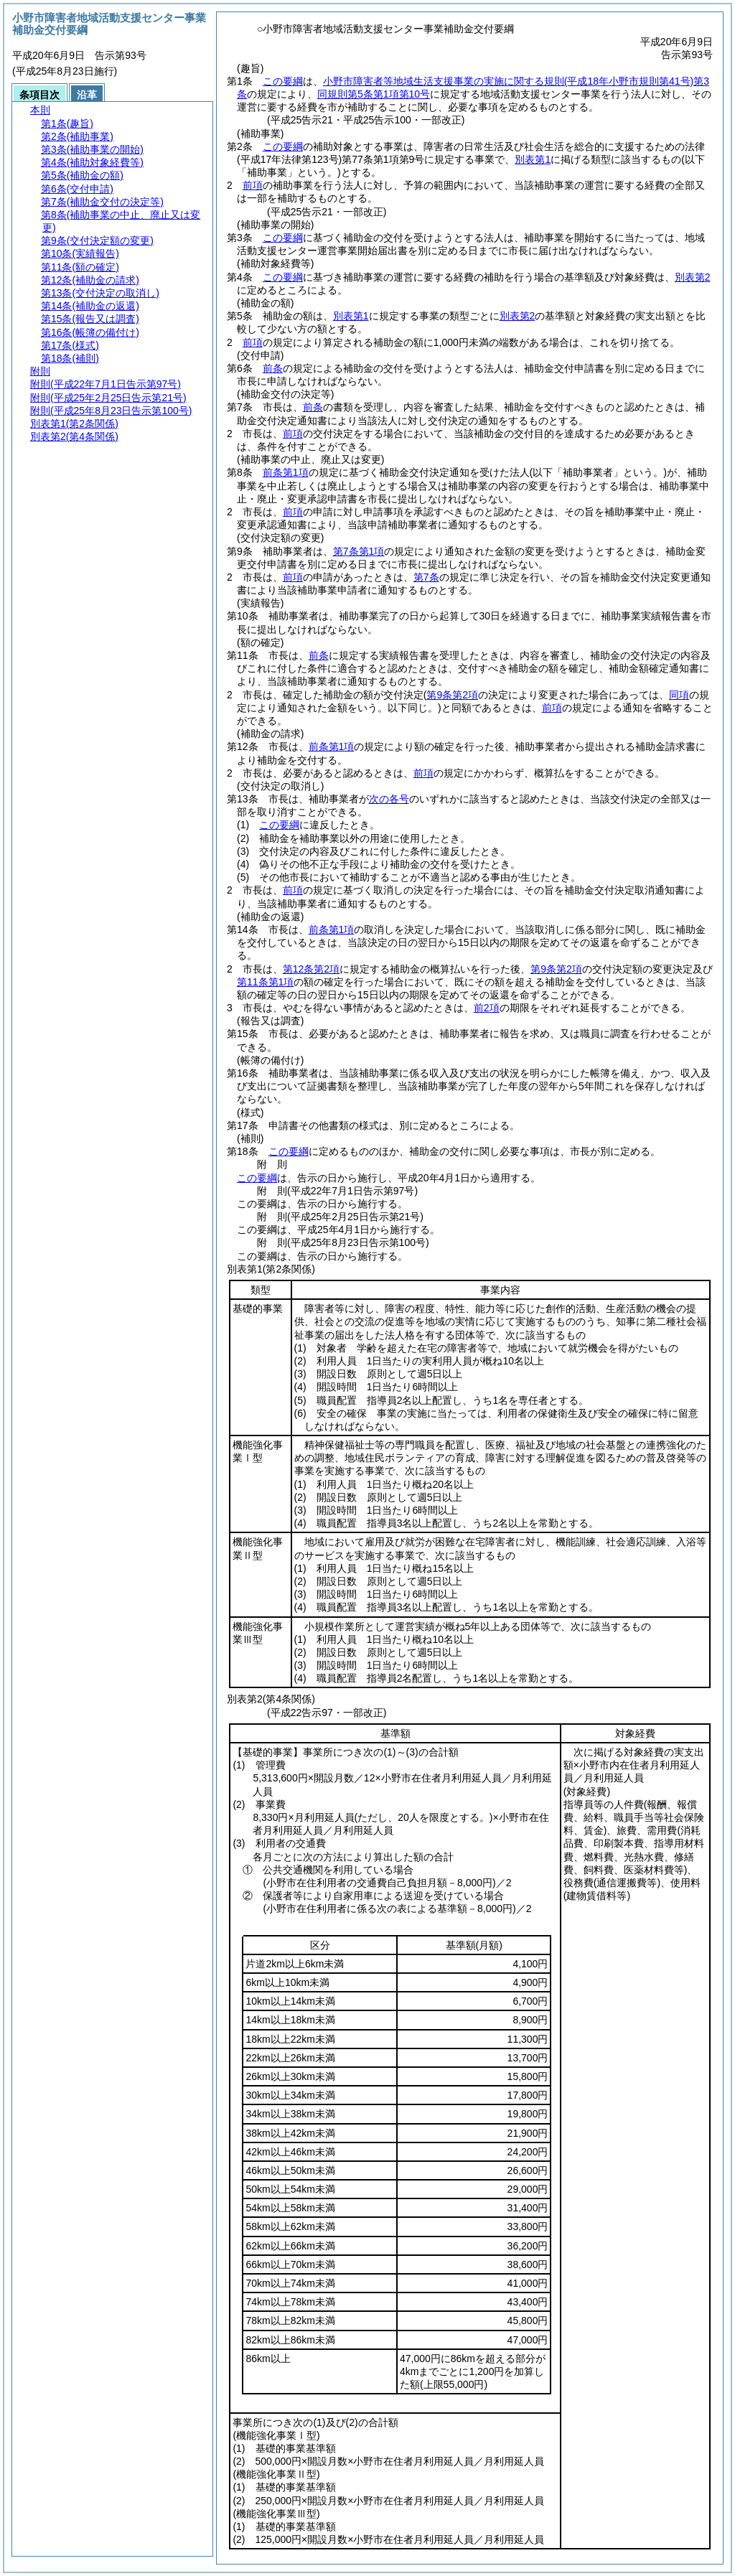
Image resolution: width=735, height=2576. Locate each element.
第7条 (426, 577)
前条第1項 (286, 472)
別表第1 (533, 159)
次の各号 (389, 799)
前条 (273, 368)
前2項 (487, 1007)
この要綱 (283, 81)
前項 (253, 185)
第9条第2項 (556, 969)
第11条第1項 (265, 982)
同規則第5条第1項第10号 (373, 94)
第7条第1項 (359, 551)
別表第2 (693, 277)
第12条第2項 (311, 969)
